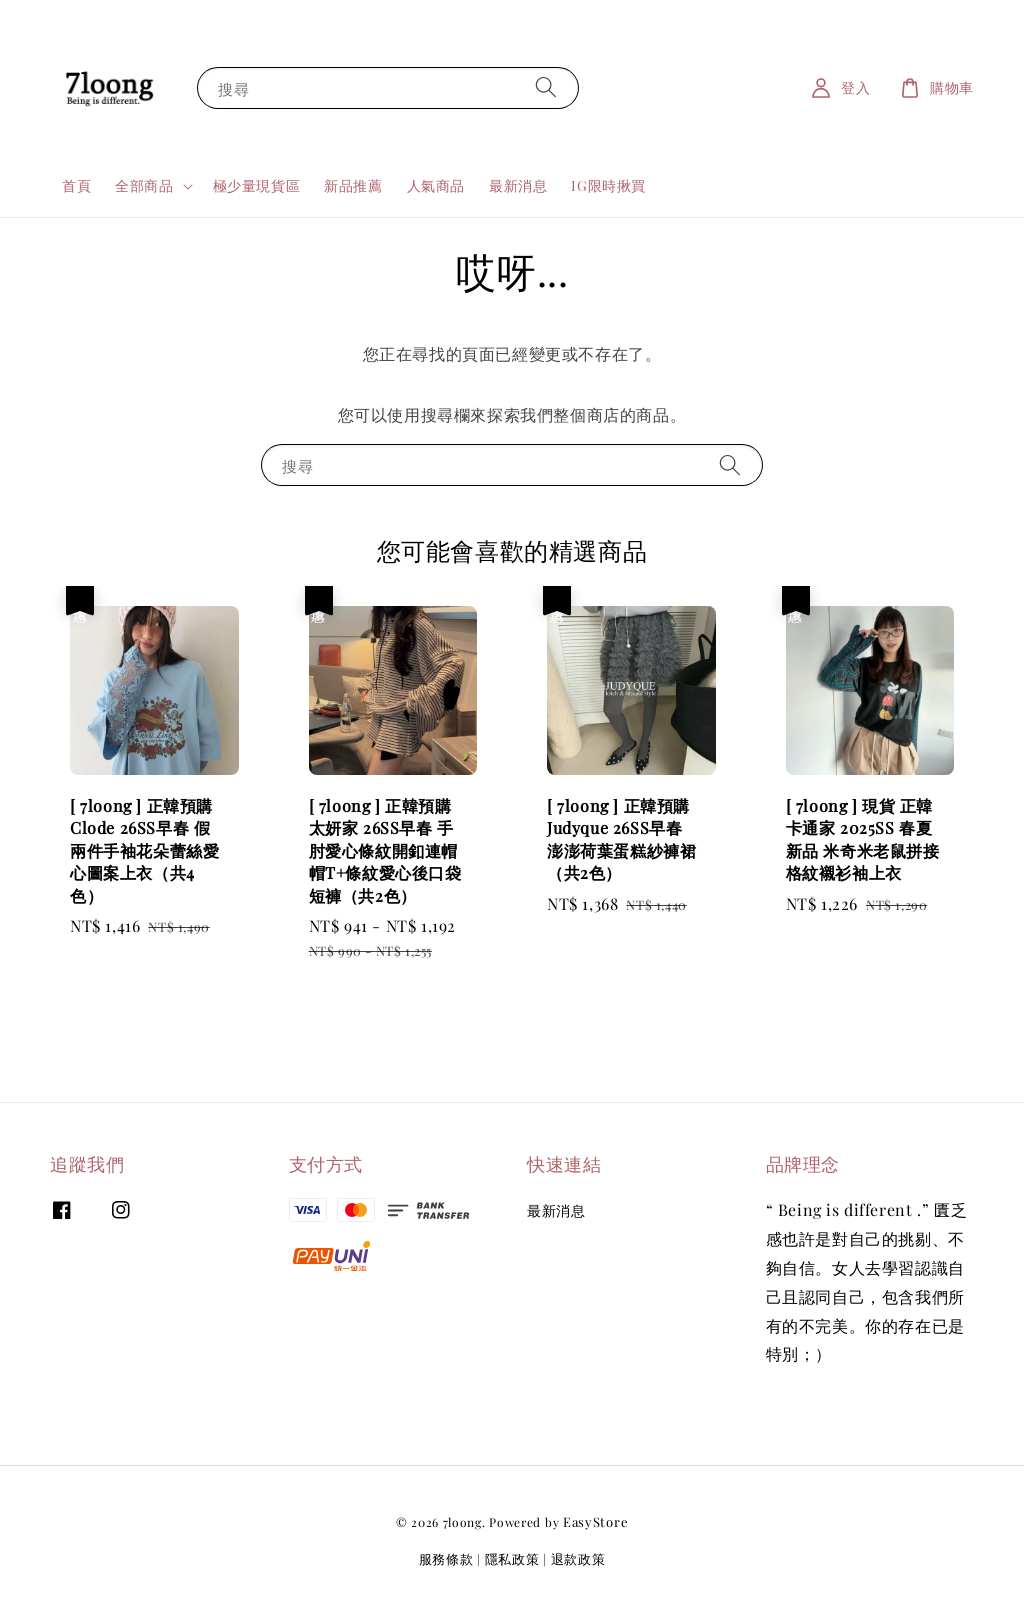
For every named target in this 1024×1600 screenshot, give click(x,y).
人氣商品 (436, 185)
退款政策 (578, 1558)
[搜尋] (546, 87)
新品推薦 (353, 185)
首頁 (76, 185)
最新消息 (518, 185)
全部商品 (144, 186)
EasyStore (595, 1521)
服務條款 (446, 1558)
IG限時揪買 (608, 185)
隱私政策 (512, 1558)
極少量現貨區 (257, 185)
